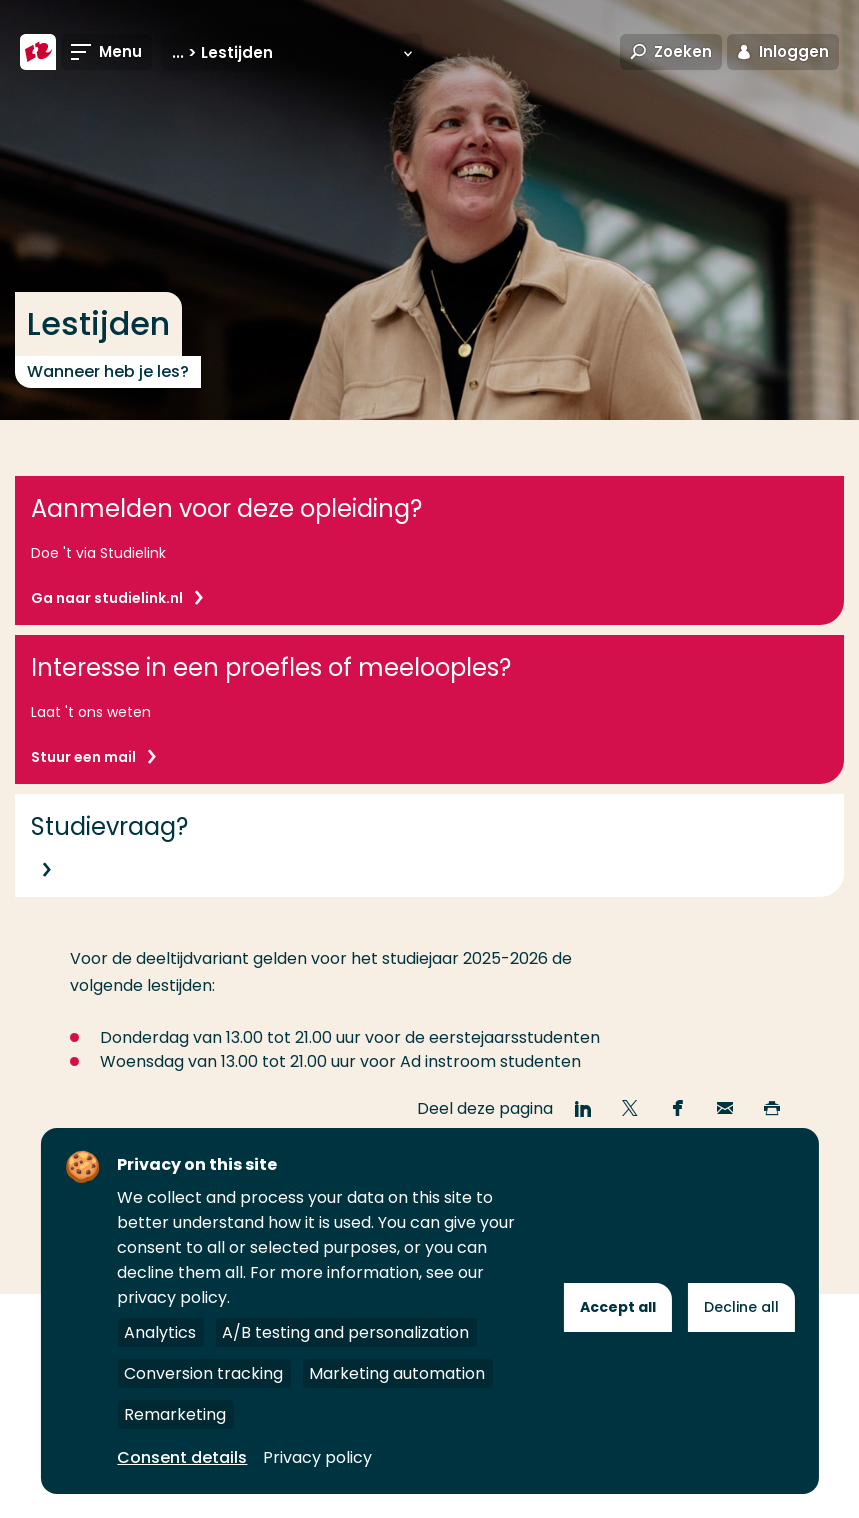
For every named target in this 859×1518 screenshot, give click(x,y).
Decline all (741, 1307)
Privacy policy (317, 1457)
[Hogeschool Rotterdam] (38, 52)
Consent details (182, 1457)
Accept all (618, 1307)
